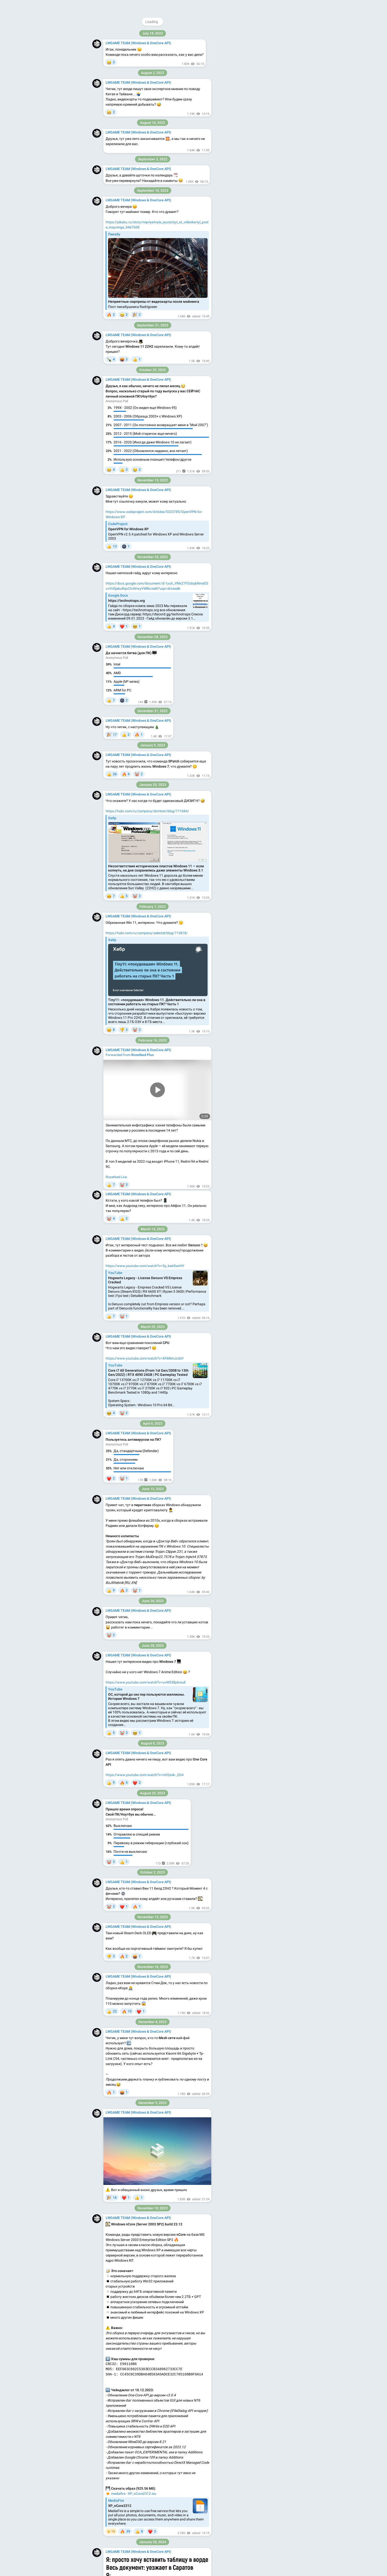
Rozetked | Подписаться (130, 940)
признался (131, 1031)
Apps (259, 101)
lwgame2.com (243, 74)
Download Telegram (256, 91)
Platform (274, 101)
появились (146, 1927)
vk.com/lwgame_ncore (258, 79)
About (236, 101)
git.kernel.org (133, 705)
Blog (249, 101)
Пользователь (117, 893)
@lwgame (250, 34)
